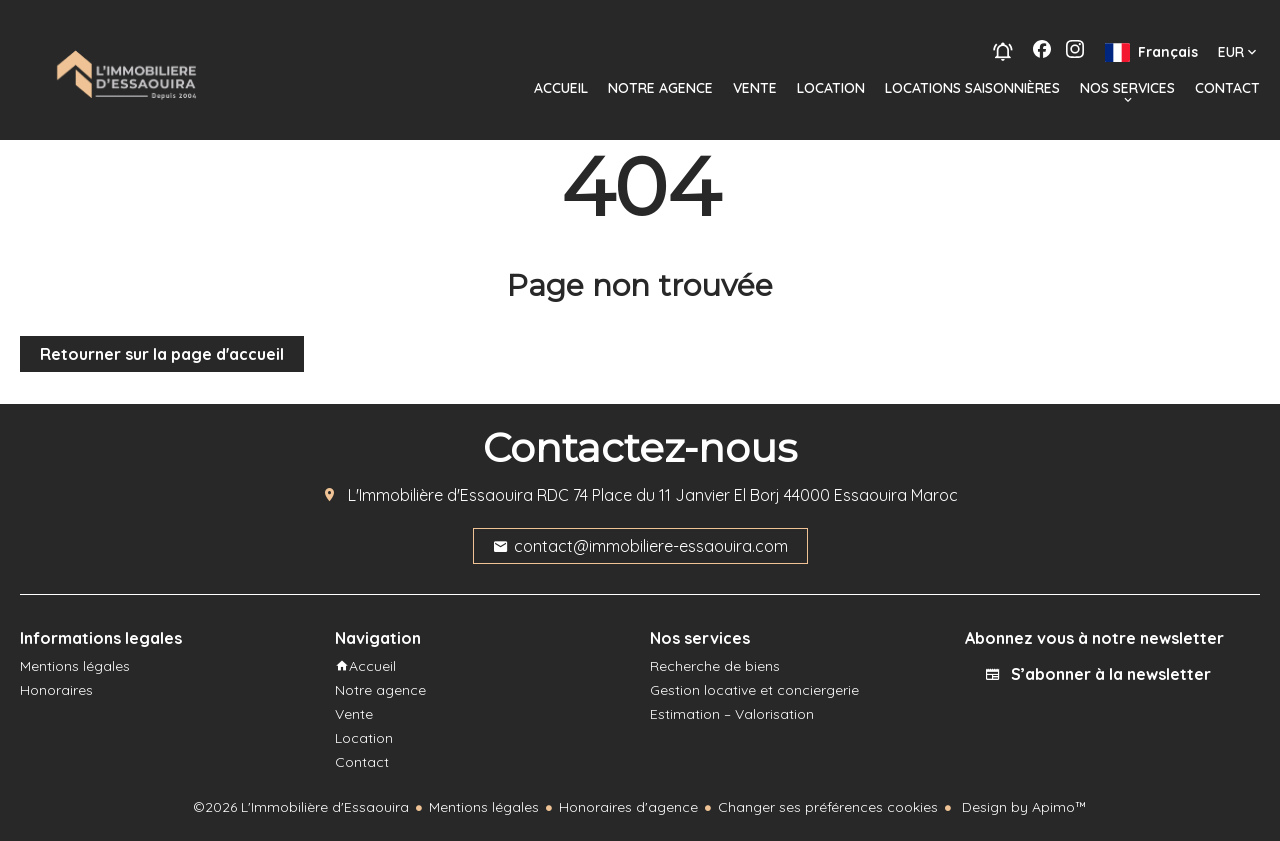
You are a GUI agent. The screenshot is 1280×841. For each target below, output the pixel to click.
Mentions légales (484, 807)
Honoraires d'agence (628, 807)
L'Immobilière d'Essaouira (440, 495)
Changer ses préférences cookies (828, 807)
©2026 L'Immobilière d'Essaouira (301, 807)
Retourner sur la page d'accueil (162, 354)
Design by (1022, 807)
